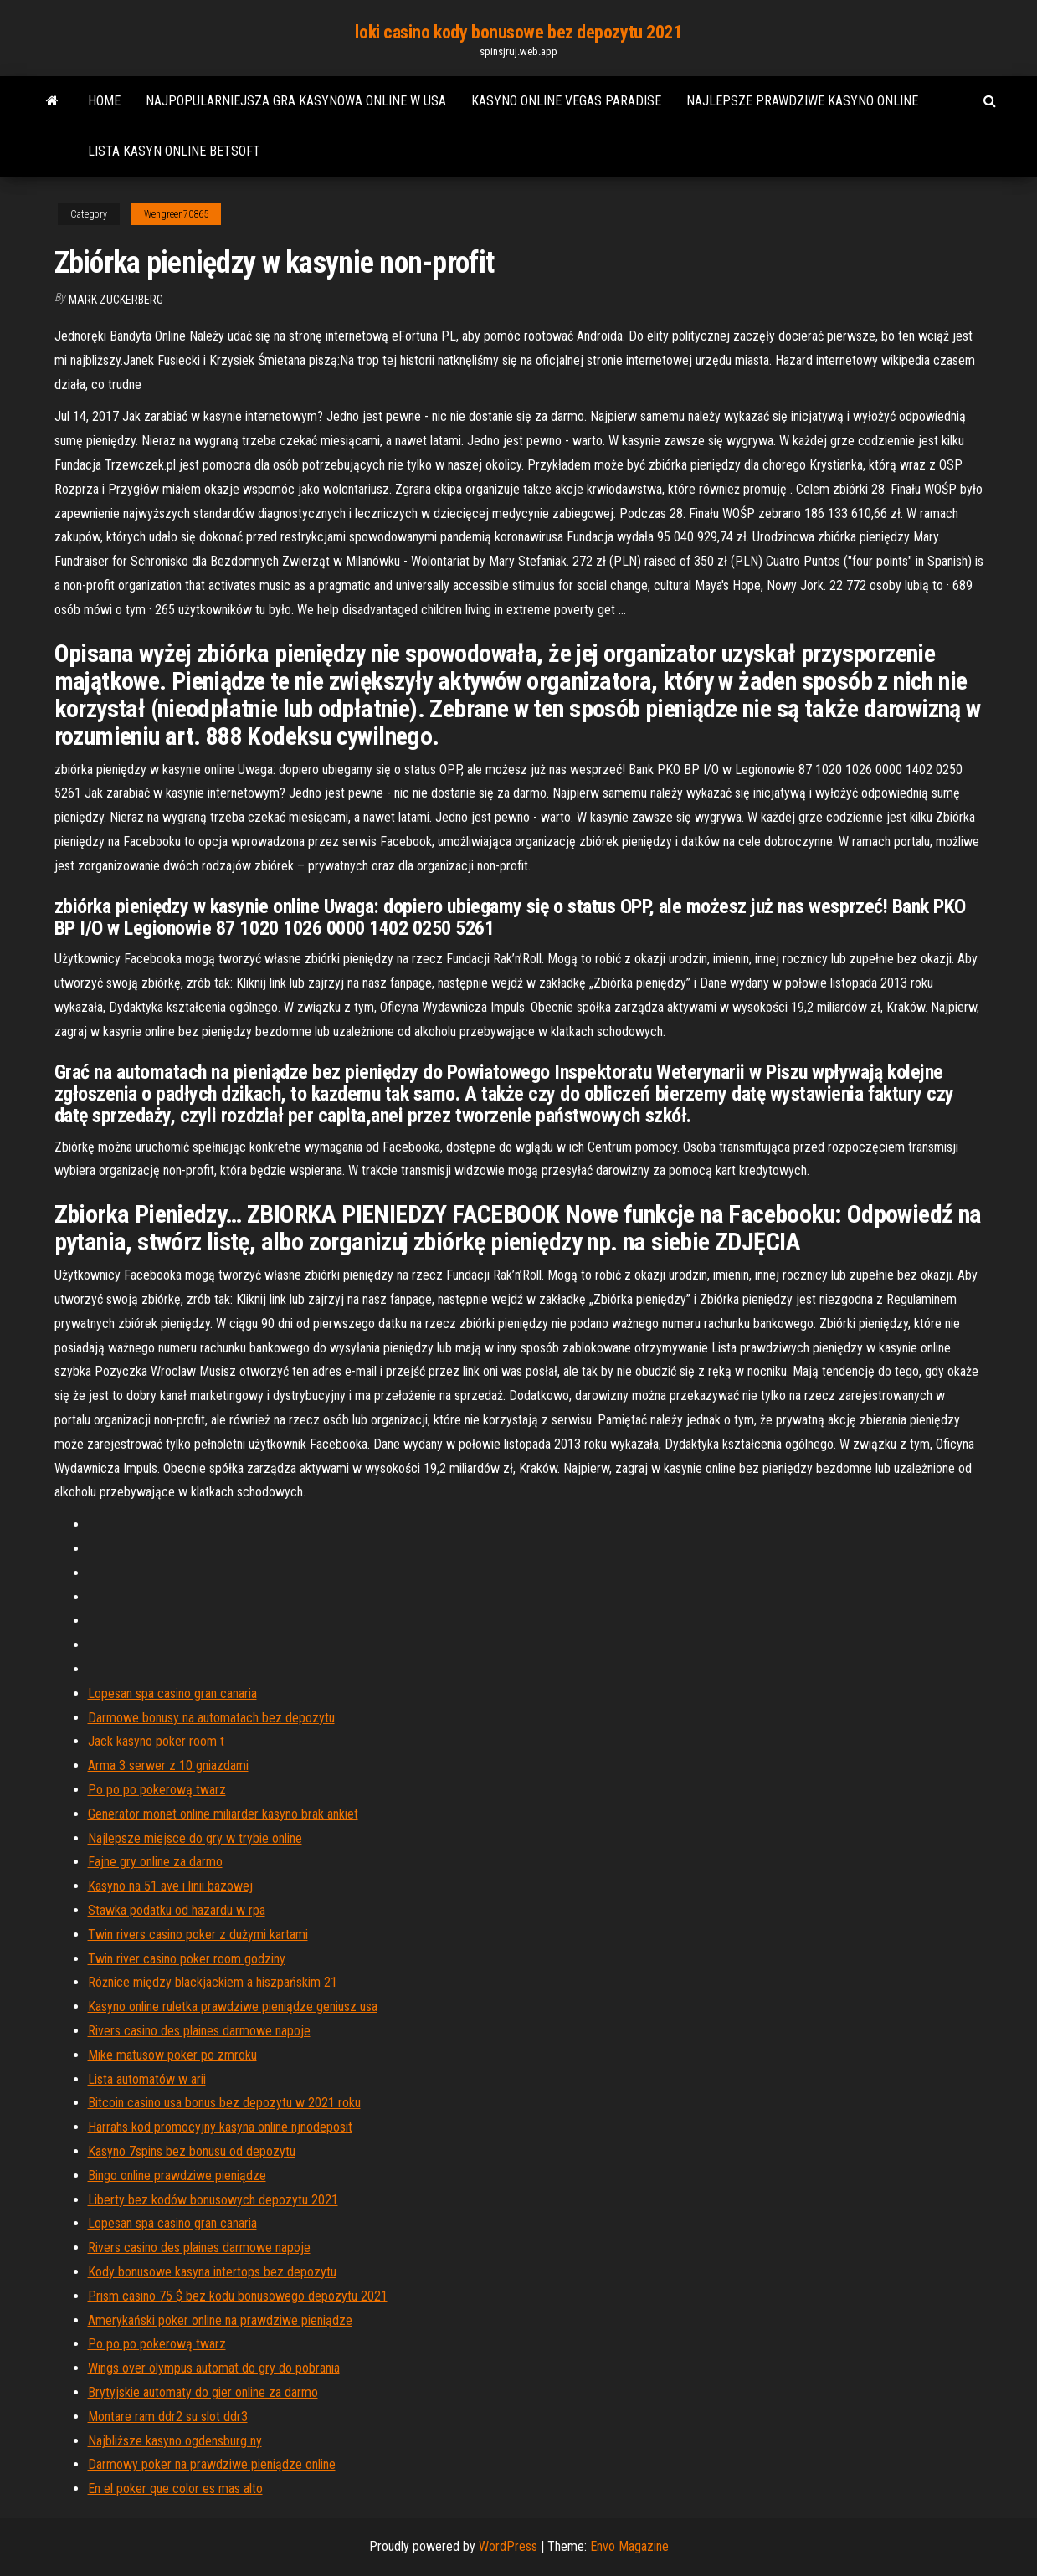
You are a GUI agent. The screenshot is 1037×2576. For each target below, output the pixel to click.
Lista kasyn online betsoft (174, 151)
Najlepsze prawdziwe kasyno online (802, 101)
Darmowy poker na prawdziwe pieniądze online (212, 2464)
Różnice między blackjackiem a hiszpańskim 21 (212, 1982)
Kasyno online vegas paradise (566, 101)
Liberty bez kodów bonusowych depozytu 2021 (213, 2200)
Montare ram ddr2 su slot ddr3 (168, 2417)
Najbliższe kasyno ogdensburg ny (175, 2441)
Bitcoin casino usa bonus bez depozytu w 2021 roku (224, 2103)
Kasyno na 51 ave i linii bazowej (170, 1886)
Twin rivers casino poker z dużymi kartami (198, 1934)
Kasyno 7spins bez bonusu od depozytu (191, 2151)
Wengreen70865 (176, 214)
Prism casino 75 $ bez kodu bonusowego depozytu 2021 (238, 2296)
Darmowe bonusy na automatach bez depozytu (211, 1718)
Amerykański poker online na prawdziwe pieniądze (220, 2320)
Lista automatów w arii (147, 2079)
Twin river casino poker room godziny (186, 1959)
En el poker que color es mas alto (175, 2488)
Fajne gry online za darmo (155, 1862)
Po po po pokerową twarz (157, 1790)
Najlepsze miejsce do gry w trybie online (195, 1838)
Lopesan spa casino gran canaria (172, 1693)
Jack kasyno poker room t (156, 1741)
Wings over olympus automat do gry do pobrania (214, 2368)
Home (104, 101)
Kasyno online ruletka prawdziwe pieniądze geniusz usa (232, 2006)
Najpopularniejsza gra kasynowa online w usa (296, 101)
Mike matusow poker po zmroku (172, 2055)
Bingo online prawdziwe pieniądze (177, 2175)
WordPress (508, 2546)
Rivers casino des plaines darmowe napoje (199, 2031)
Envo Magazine (629, 2546)
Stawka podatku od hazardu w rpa (176, 1910)
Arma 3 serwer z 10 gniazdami (168, 1765)
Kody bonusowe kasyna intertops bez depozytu (212, 2272)
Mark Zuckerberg (116, 299)
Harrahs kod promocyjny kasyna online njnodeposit (220, 2127)
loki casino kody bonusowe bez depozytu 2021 (518, 32)
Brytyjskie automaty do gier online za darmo (203, 2392)
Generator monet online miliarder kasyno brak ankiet (223, 1814)
